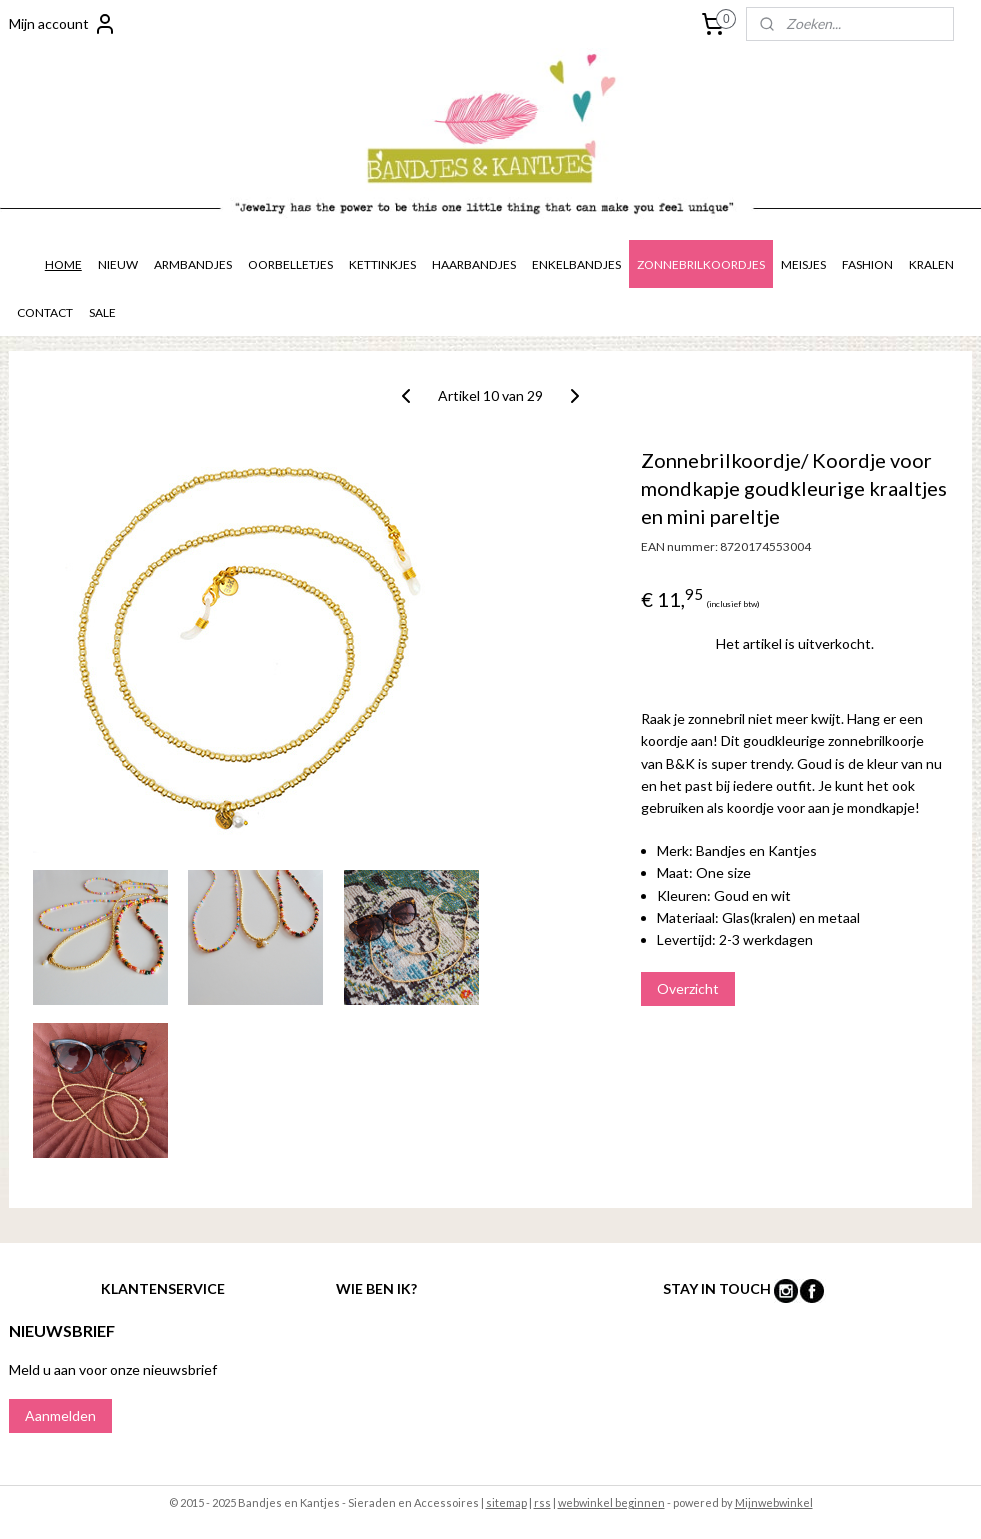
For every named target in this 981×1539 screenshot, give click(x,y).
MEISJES (803, 264)
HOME (63, 264)
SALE (102, 312)
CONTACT (45, 312)
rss (542, 1502)
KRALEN (931, 264)
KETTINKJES (382, 264)
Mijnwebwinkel (774, 1502)
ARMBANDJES (193, 264)
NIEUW (118, 264)
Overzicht (688, 988)
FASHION (867, 264)
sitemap (506, 1502)
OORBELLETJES (290, 264)
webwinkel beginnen (611, 1502)
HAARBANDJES (474, 264)
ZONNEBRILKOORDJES (701, 264)
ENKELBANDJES (576, 264)
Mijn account (63, 24)
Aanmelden (60, 1415)
